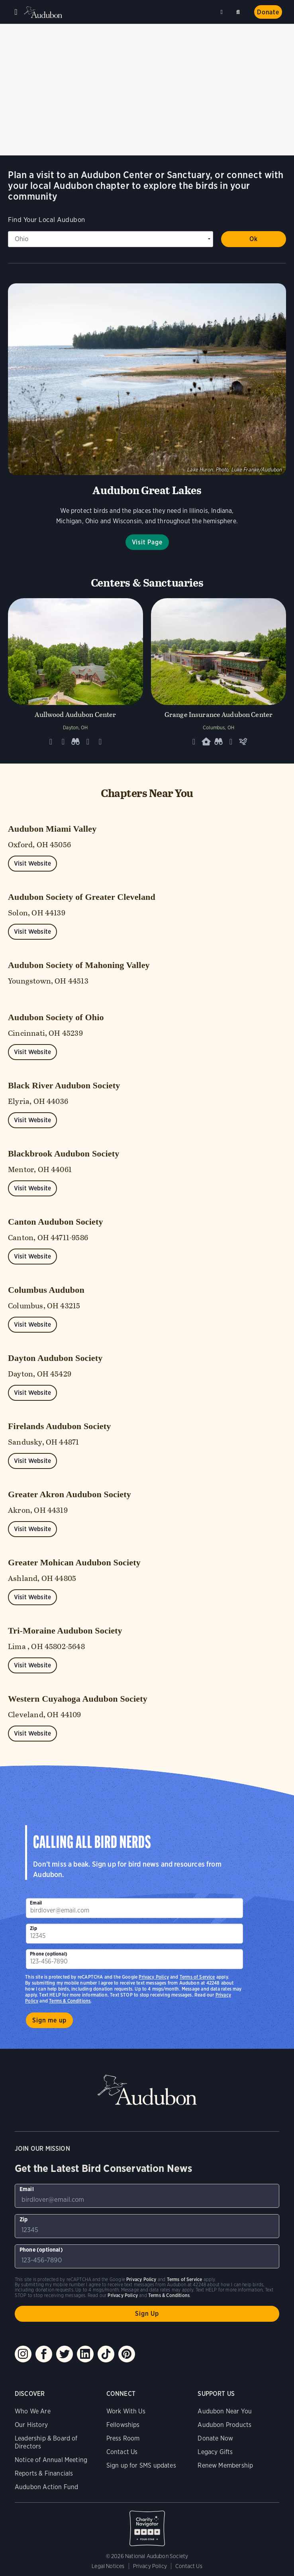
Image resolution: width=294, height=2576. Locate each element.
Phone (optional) (48, 1954)
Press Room (123, 2438)
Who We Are (33, 2411)
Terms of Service (197, 1977)
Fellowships (123, 2425)
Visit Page (147, 542)
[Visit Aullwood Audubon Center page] (75, 675)
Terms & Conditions (69, 2001)
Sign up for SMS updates (141, 2465)
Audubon (44, 12)
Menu (16, 12)
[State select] (110, 239)
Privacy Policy (154, 1977)
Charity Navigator (147, 2524)
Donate (268, 12)
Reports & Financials (44, 2473)
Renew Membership (225, 2465)
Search (239, 11)
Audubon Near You (225, 2411)
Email (36, 1903)
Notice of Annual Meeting (51, 2460)
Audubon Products (224, 2425)
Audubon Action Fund (46, 2487)
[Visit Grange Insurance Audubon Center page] (218, 675)
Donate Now (215, 2438)
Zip (33, 1928)
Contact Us (122, 2452)
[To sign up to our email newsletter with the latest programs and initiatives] (134, 1908)
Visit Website (32, 863)
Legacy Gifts (215, 2452)
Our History (31, 2425)
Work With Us (125, 2411)
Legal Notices (108, 2566)
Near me (223, 12)
